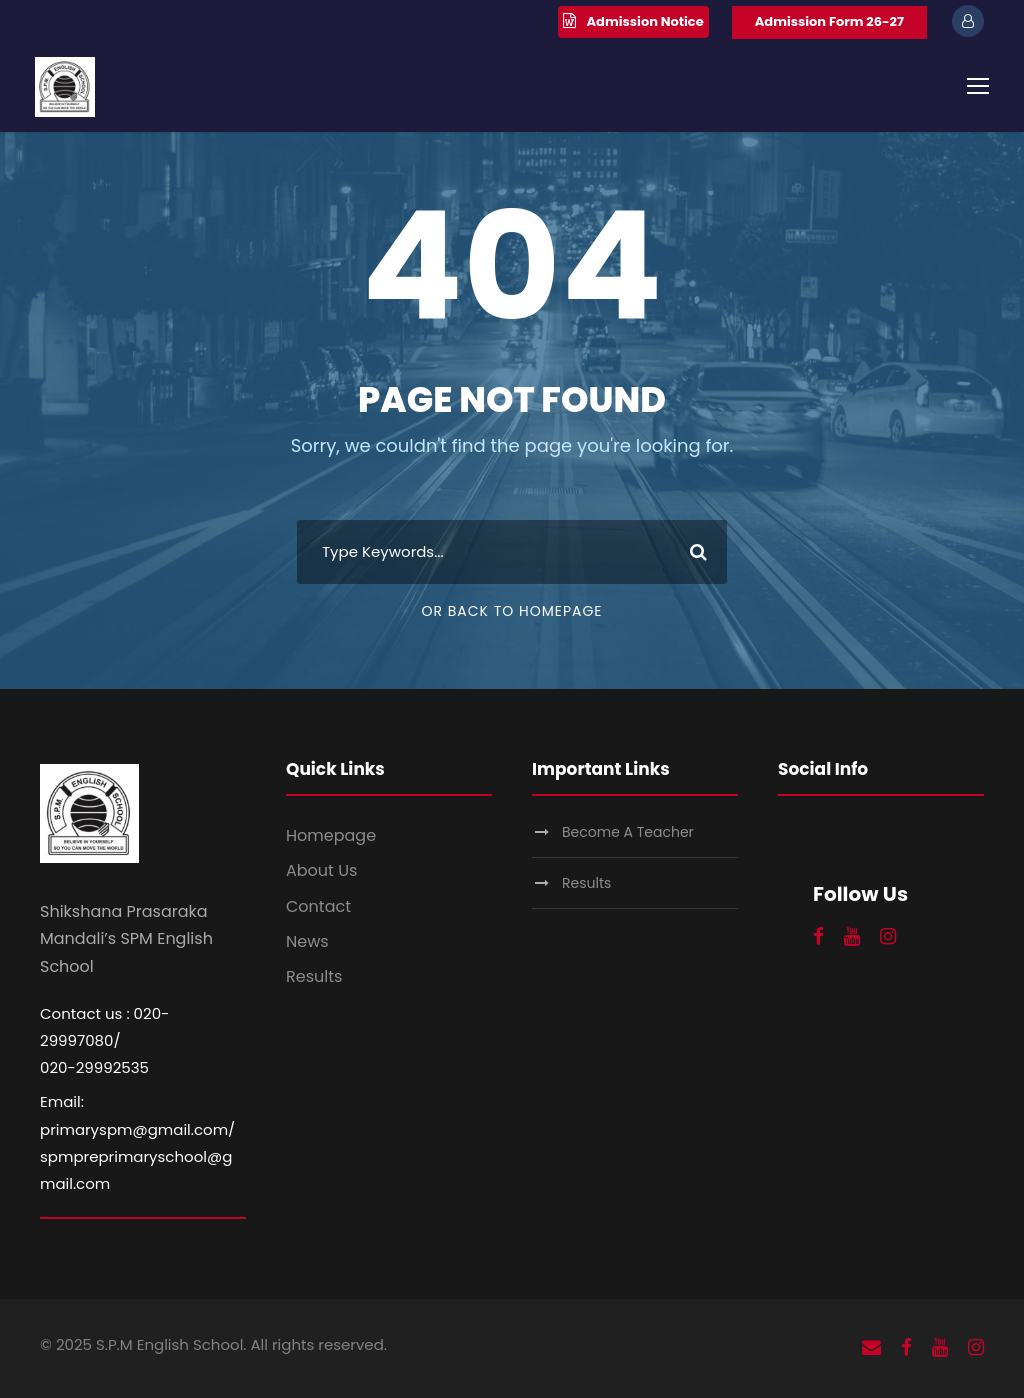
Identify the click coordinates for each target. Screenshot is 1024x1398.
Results (314, 976)
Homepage (331, 835)
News (307, 941)
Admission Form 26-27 (829, 21)
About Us (321, 870)
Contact (318, 906)
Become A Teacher (628, 832)
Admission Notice (645, 21)
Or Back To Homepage (511, 611)
